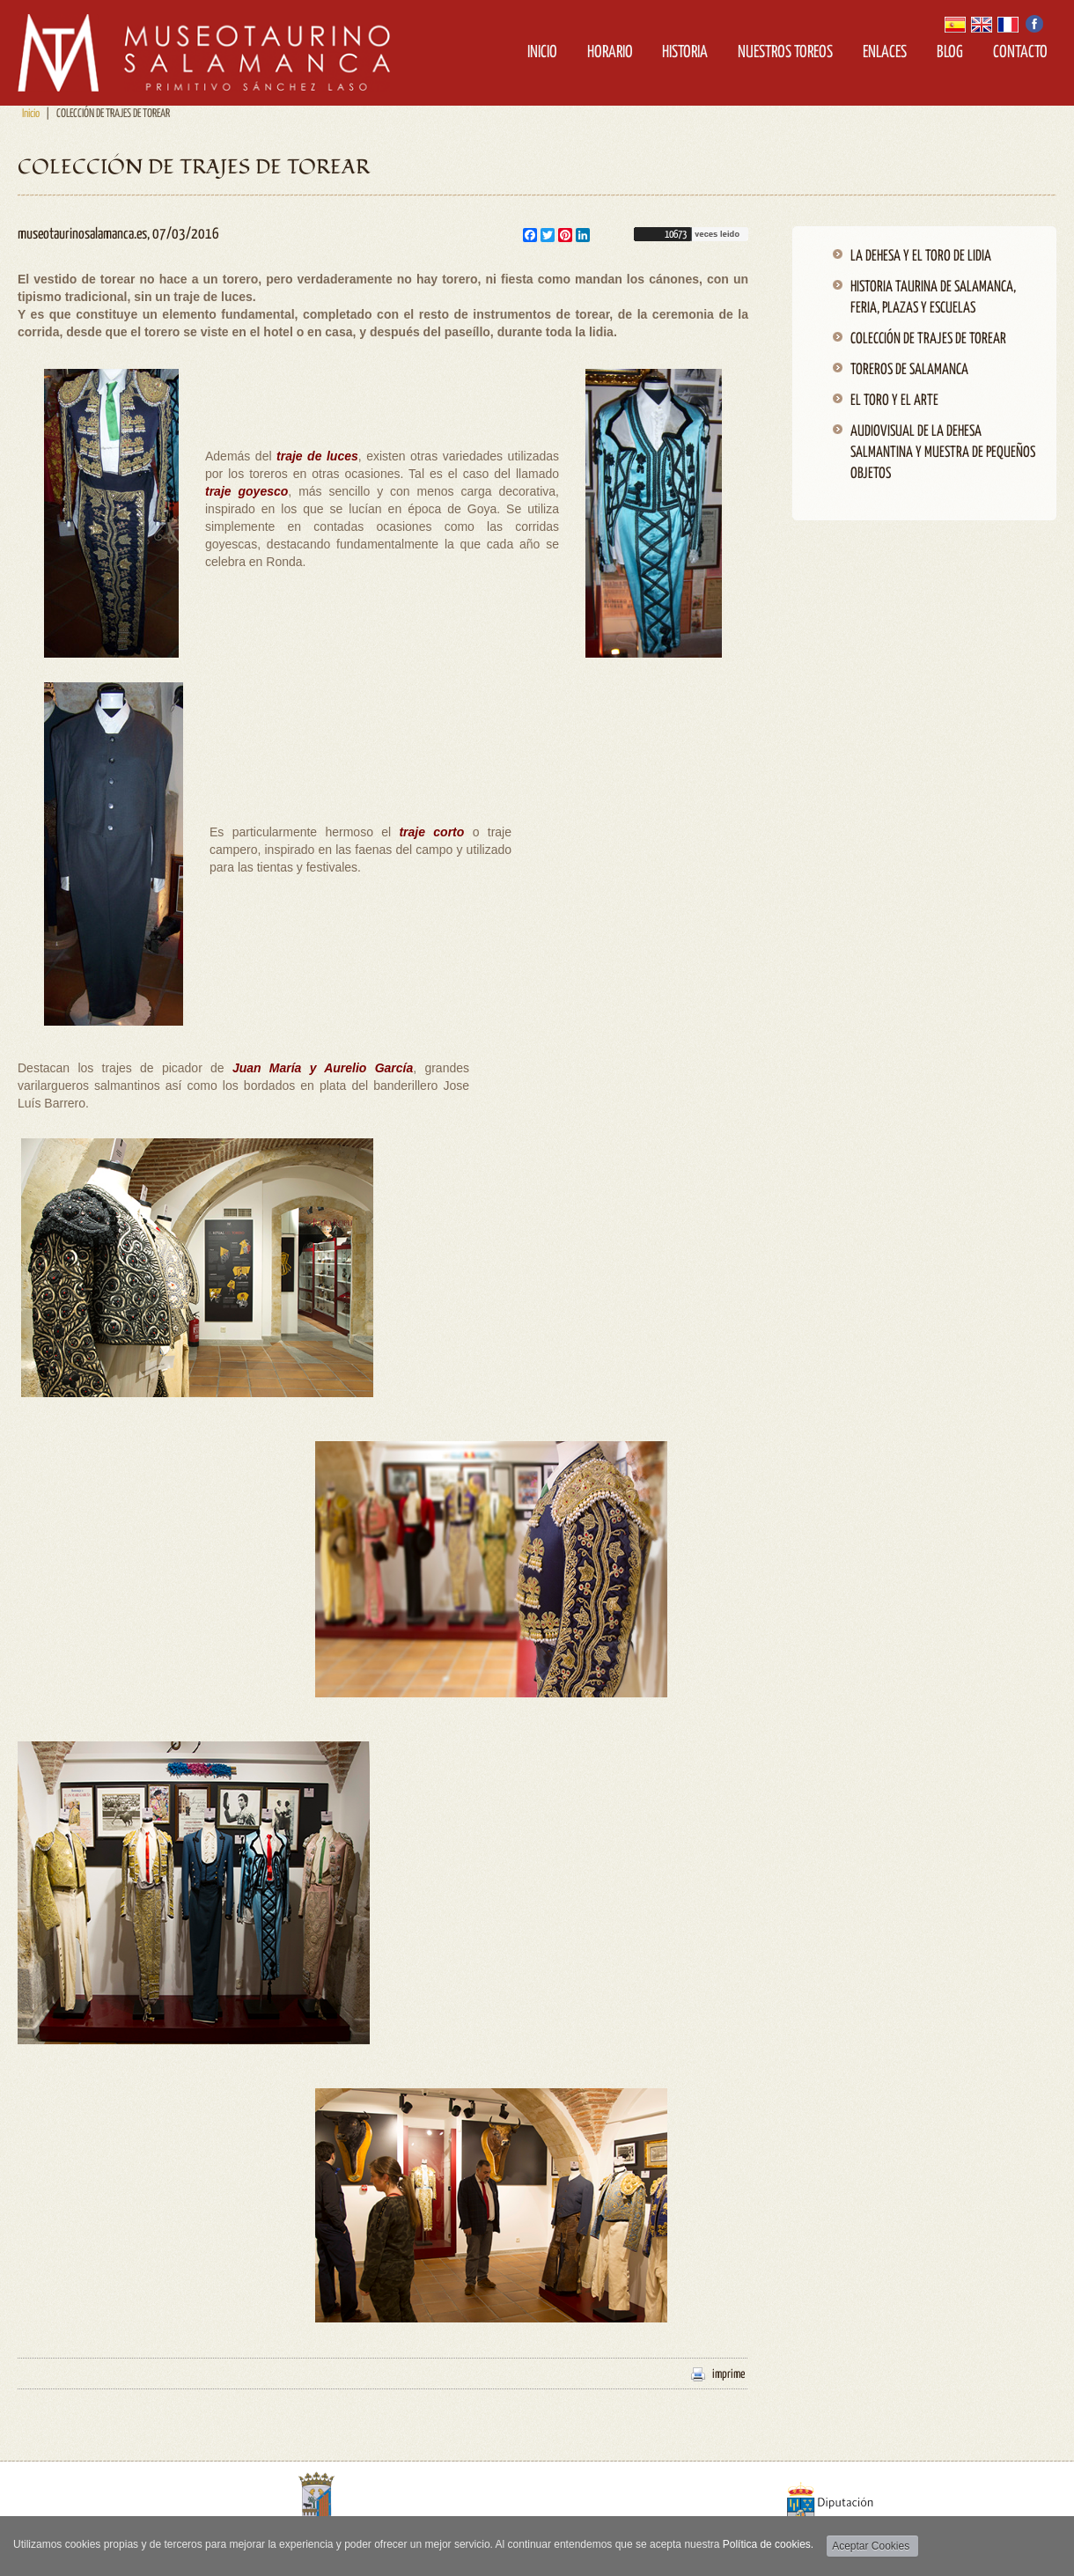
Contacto (1020, 52)
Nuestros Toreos (785, 52)
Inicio (542, 52)
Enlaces (885, 52)
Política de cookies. (768, 2544)
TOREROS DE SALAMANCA (909, 370)
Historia (685, 52)
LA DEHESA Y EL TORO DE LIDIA (920, 256)
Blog (950, 52)
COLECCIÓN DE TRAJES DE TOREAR (928, 339)
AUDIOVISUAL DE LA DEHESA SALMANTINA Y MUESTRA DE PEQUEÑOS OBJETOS (942, 453)
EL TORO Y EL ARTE (894, 401)
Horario (610, 52)
